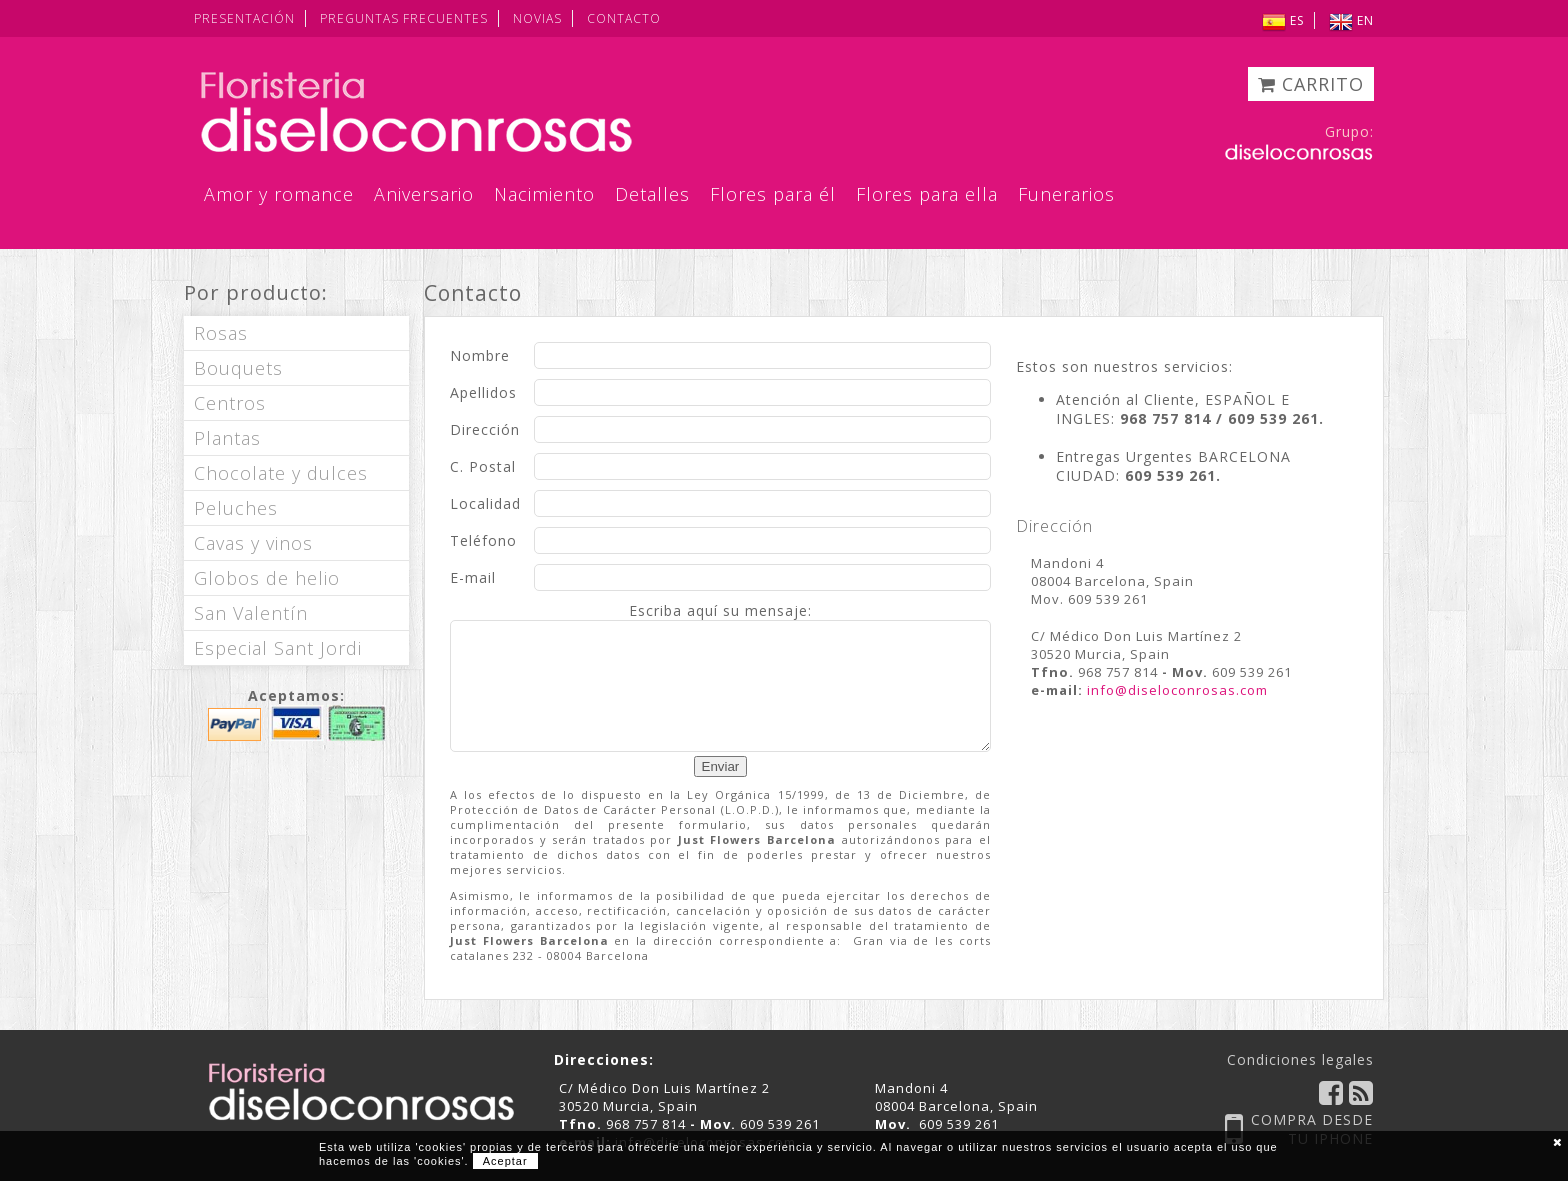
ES (1283, 20)
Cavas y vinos (253, 543)
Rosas (221, 333)
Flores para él (773, 194)
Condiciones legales (1300, 1059)
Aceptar (505, 1161)
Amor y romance (279, 194)
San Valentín (251, 613)
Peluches (236, 508)
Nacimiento (544, 194)
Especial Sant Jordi (278, 648)
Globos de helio (267, 578)
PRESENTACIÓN (244, 18)
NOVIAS (537, 18)
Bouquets (238, 368)
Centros (230, 403)
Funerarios (1066, 194)
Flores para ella (927, 194)
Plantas (227, 438)
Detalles (652, 194)
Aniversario (424, 194)
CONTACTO (624, 18)
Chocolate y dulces (281, 473)
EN (1351, 20)
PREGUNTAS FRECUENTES (404, 18)
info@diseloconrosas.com (1177, 690)
